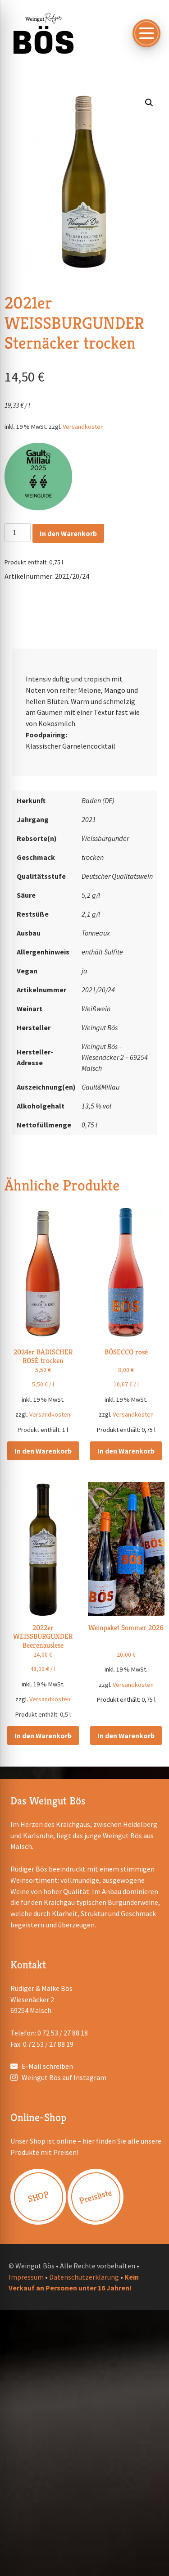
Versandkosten (83, 427)
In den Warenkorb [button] (43, 1450)
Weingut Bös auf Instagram (64, 2077)
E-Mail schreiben (47, 2066)
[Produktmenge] (18, 532)
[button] (149, 103)
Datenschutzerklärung (84, 2276)
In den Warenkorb (68, 533)
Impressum (26, 2276)
